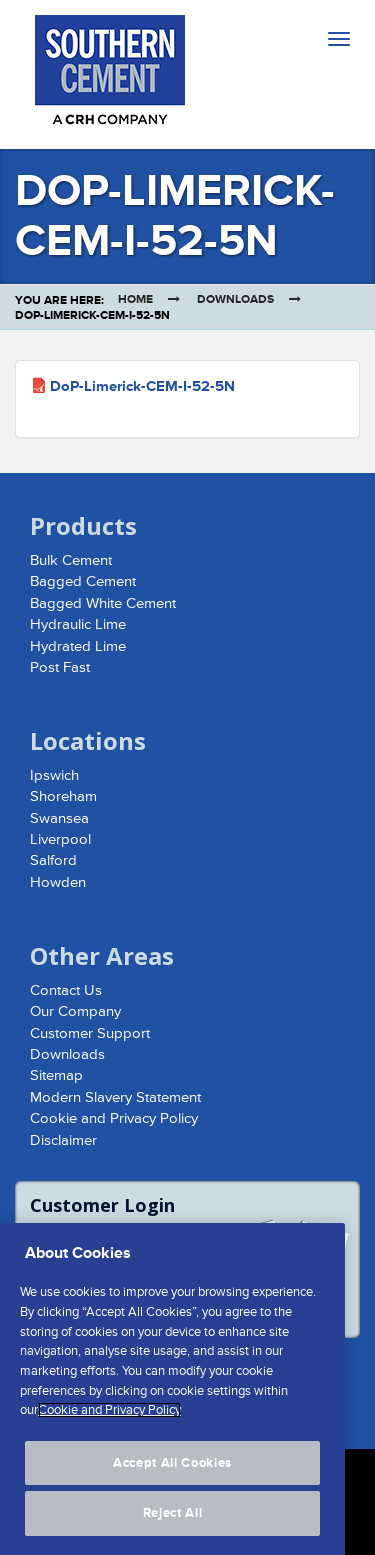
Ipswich (54, 775)
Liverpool (60, 839)
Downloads (235, 299)
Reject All (173, 1529)
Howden (58, 882)
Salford (53, 860)
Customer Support (90, 1033)
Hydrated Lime (78, 646)
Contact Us (66, 990)
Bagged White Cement (103, 603)
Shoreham (63, 796)
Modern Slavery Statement (115, 1097)
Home (135, 299)
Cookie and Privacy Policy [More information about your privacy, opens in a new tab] (109, 1426)
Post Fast (60, 667)
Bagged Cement (83, 581)
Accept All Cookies (172, 1479)
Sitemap (56, 1075)
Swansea (59, 818)
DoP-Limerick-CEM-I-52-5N (142, 386)
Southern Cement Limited (110, 74)
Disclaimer (63, 1140)
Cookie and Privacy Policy (114, 1118)
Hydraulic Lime (78, 624)
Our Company (75, 1011)
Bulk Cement (71, 560)
